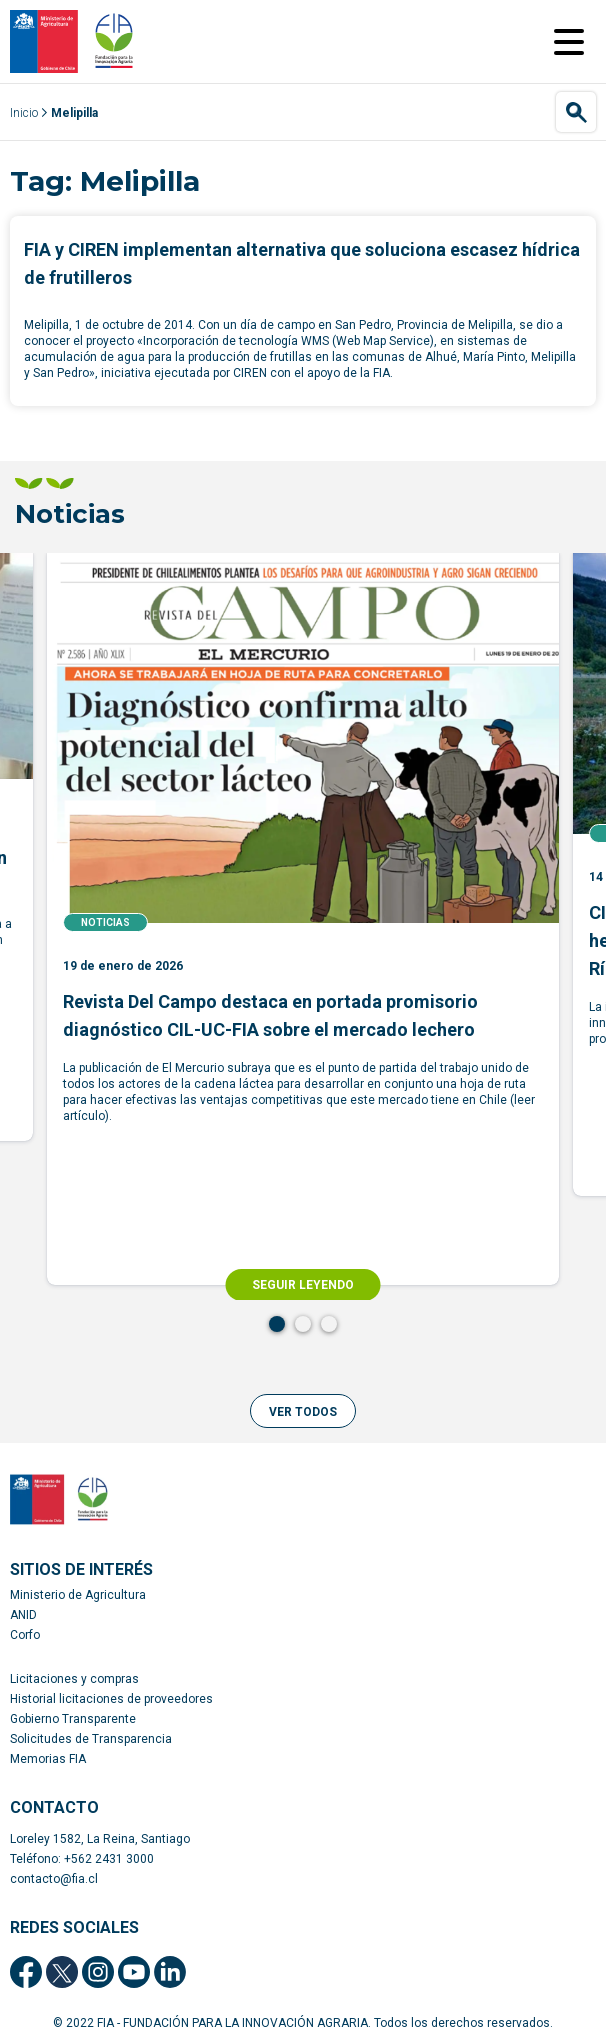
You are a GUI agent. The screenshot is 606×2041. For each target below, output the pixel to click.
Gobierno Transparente (73, 1719)
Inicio (24, 113)
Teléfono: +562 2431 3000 (82, 1859)
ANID (23, 1615)
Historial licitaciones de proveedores (111, 1699)
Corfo (25, 1635)
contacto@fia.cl (54, 1879)
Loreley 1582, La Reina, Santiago (100, 1839)
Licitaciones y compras (74, 1679)
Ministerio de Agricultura (78, 1595)
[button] (303, 1411)
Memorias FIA (48, 1759)
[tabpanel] (303, 919)
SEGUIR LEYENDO (303, 1285)
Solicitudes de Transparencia (91, 1739)
